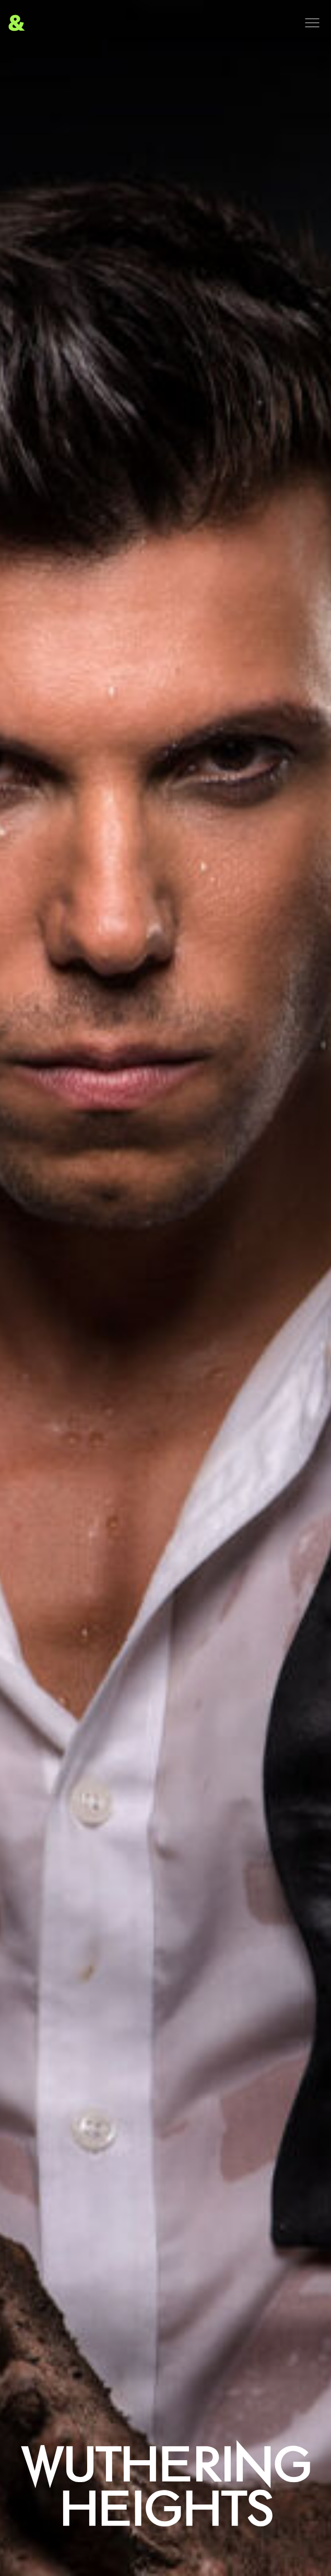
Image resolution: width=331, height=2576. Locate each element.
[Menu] (312, 23)
